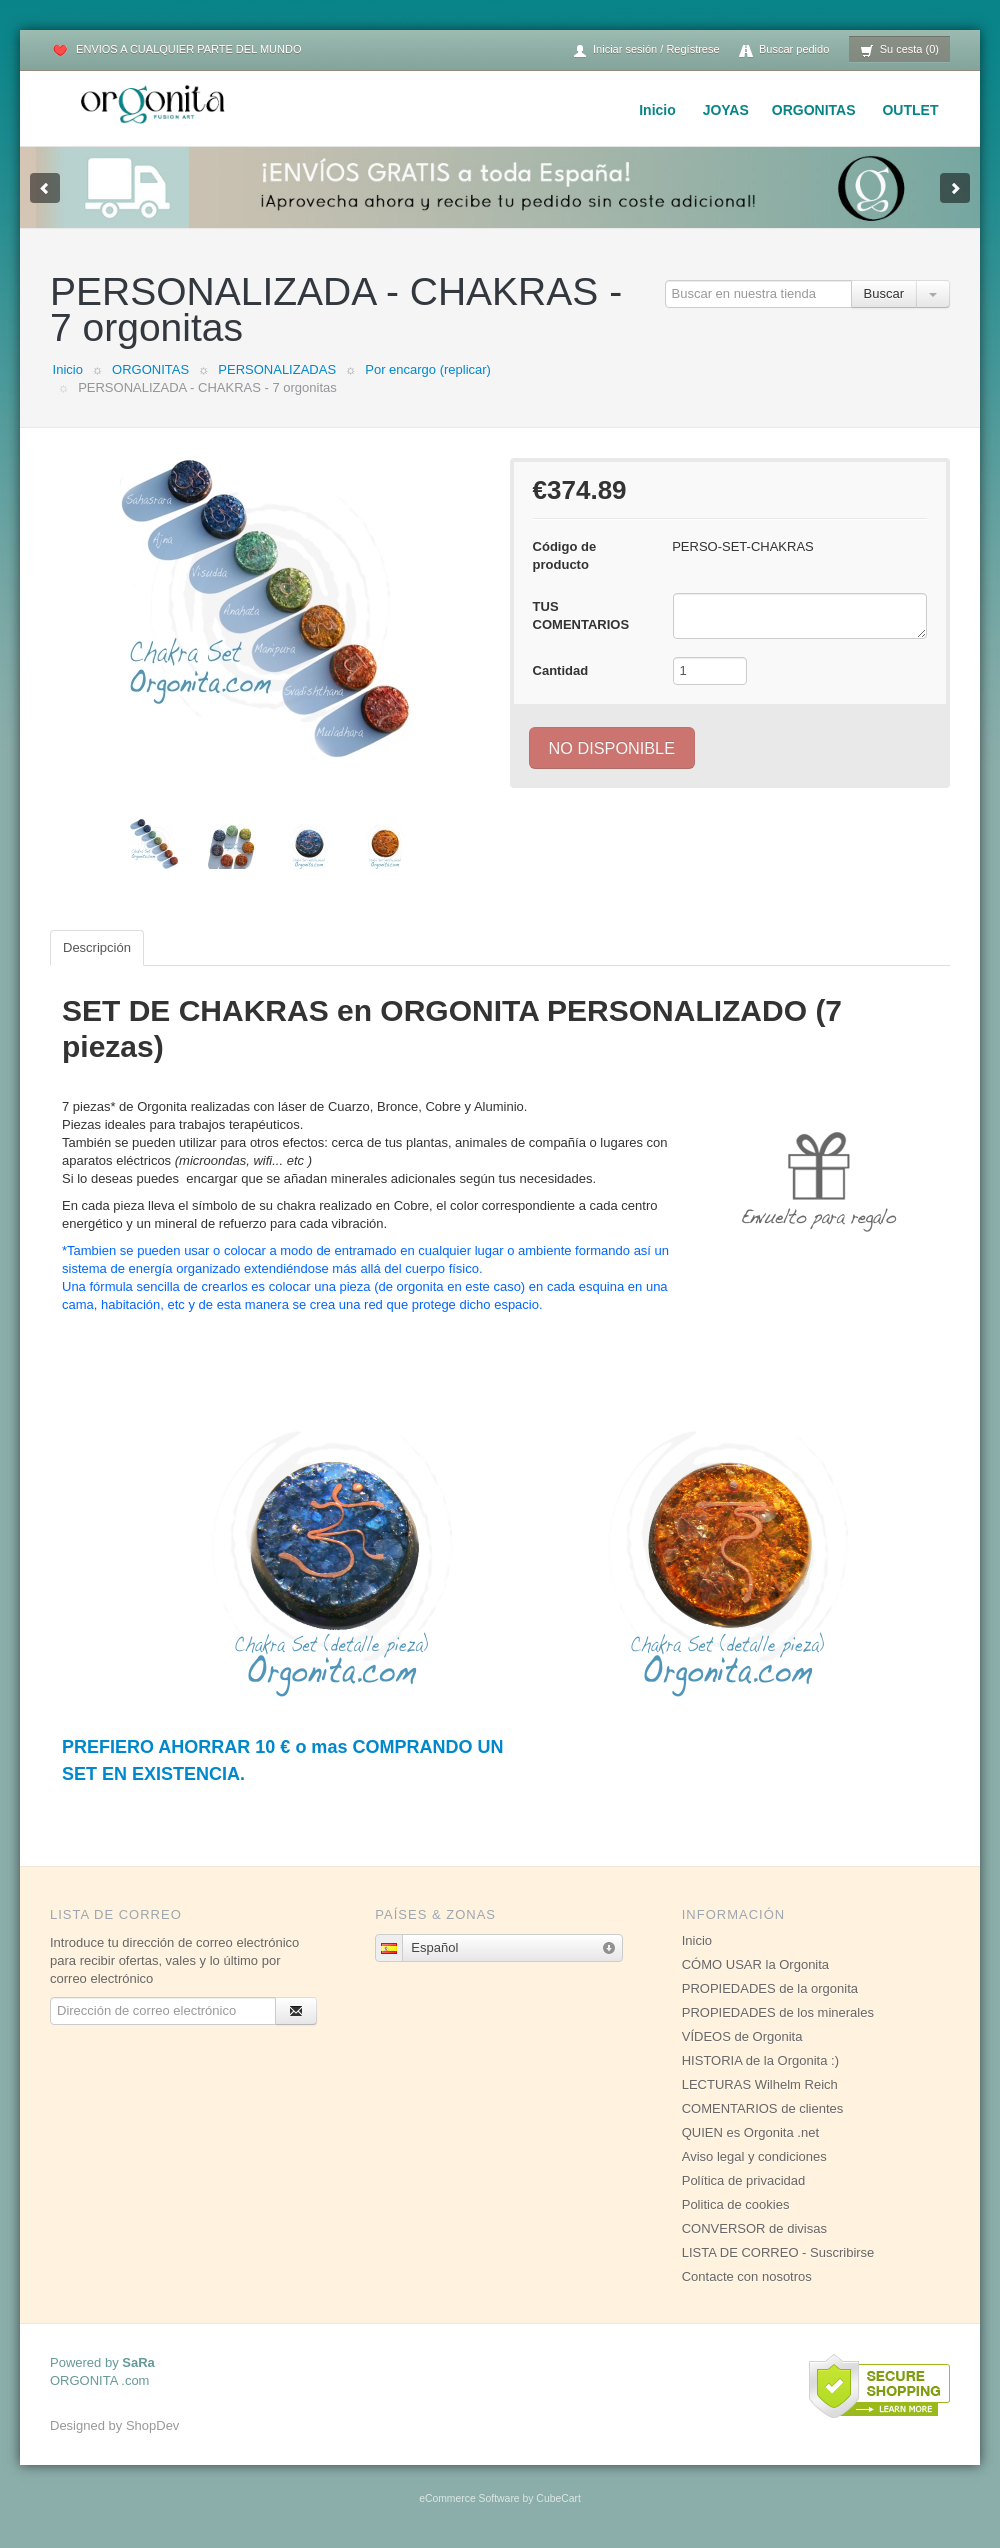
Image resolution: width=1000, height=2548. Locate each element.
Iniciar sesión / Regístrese (646, 50)
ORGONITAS (814, 110)
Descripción (97, 947)
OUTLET (910, 110)
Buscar (884, 293)
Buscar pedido (784, 50)
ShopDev (152, 2425)
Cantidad (561, 670)
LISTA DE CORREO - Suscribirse (778, 2252)
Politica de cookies (736, 2204)
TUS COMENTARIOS (581, 615)
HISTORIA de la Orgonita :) (760, 2060)
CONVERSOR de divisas (754, 2228)
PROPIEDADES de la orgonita (770, 1988)
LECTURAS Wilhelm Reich (760, 2084)
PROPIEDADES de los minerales (778, 2012)
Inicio (657, 110)
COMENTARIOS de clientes (763, 2108)
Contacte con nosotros (747, 2276)
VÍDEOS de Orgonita (742, 2036)
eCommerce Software (469, 2498)
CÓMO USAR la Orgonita (755, 1964)
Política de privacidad (744, 2180)
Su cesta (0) (899, 50)
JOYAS (726, 110)
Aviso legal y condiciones (754, 2156)
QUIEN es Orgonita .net (750, 2132)
